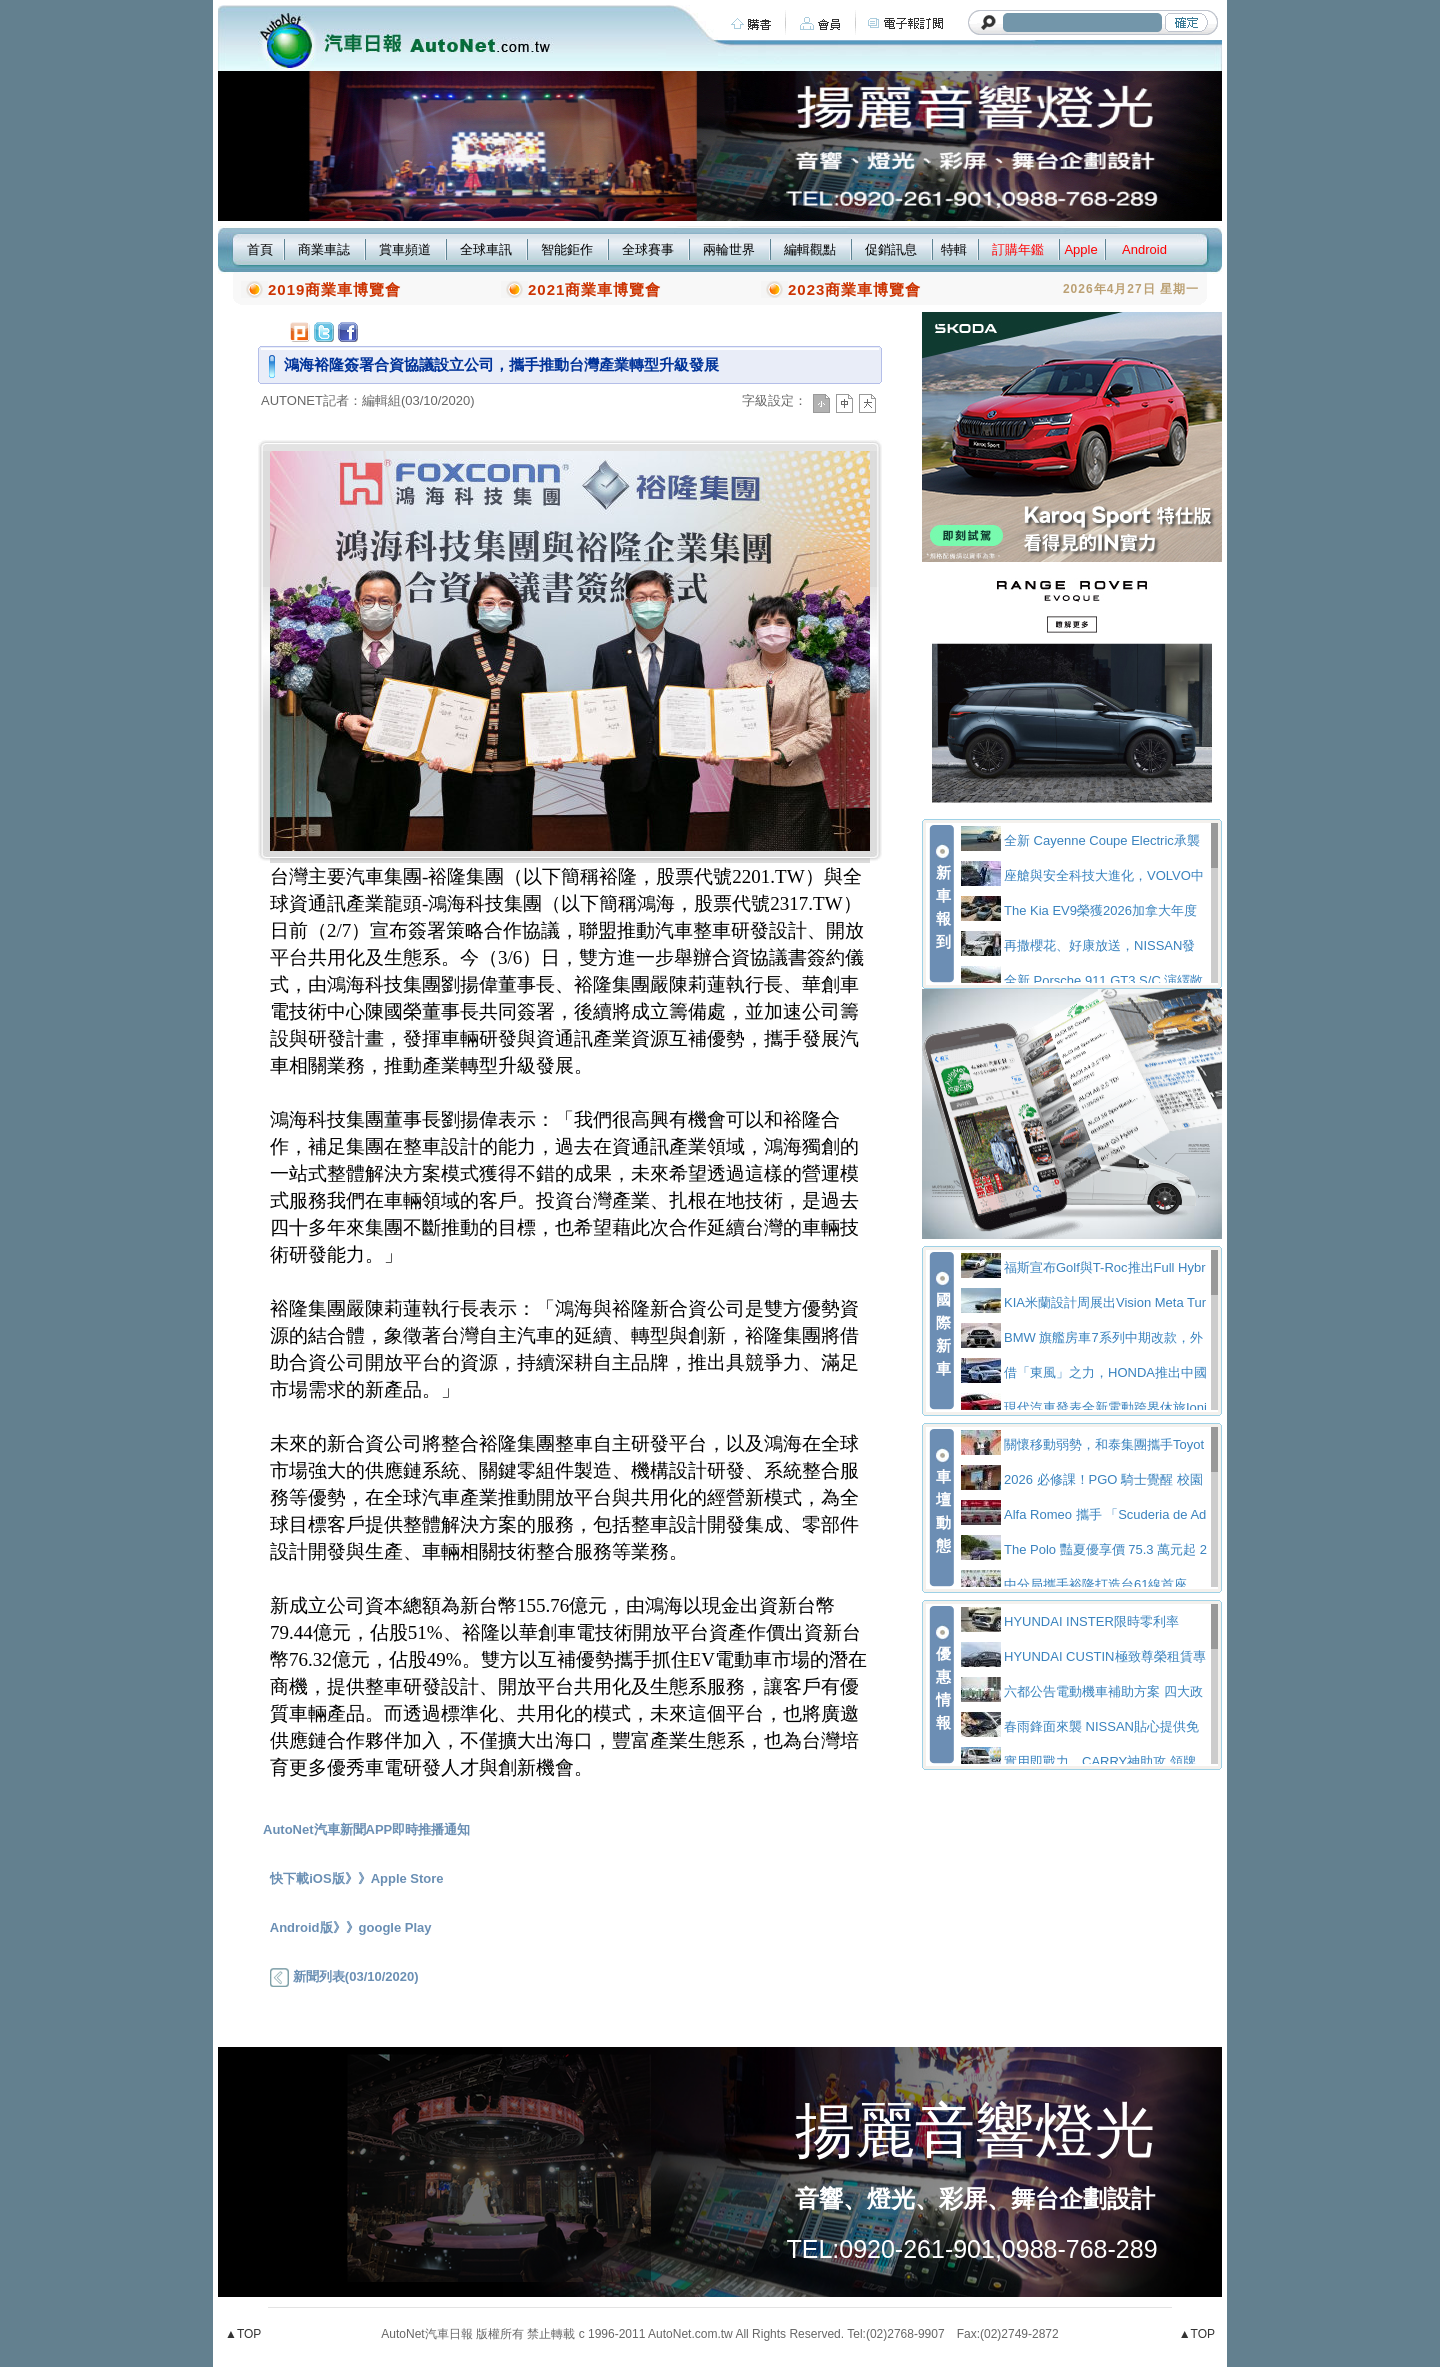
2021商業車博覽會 (594, 289)
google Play (395, 1927)
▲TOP (243, 2334)
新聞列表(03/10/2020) (344, 1976)
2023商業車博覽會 (854, 289)
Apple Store (407, 1878)
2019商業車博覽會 (334, 289)
